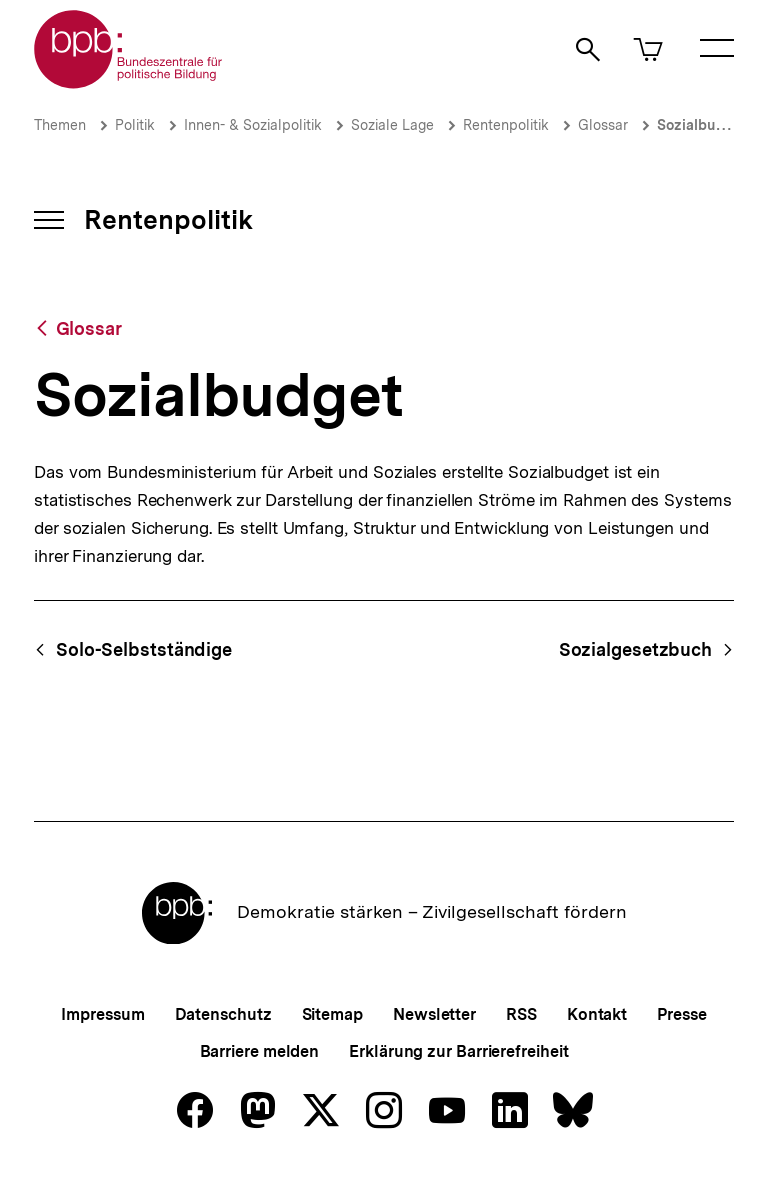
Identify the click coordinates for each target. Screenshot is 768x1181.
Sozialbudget (701, 125)
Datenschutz (223, 1014)
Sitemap (332, 1014)
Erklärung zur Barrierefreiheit (458, 1051)
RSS (521, 1014)
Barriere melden (260, 1051)
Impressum (102, 1014)
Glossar (603, 125)
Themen (60, 125)
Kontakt (597, 1014)
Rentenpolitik (506, 125)
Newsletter (434, 1014)
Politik (135, 125)
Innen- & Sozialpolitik (253, 125)
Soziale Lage (392, 125)
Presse (681, 1014)
